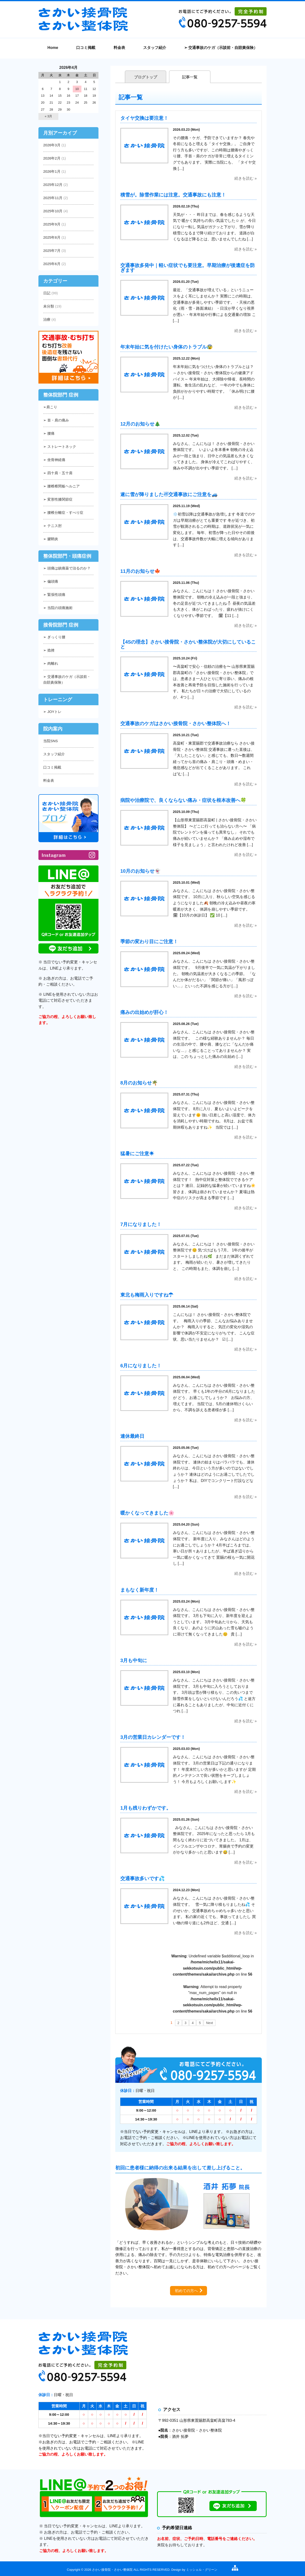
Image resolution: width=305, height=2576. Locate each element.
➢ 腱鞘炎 (50, 539)
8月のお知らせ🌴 (139, 1082)
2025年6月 (52, 264)
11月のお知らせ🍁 (140, 571)
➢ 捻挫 (49, 650)
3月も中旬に (133, 1660)
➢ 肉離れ (50, 663)
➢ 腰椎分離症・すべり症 (63, 512)
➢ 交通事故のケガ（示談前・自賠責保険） (220, 48)
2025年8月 (52, 237)
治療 (46, 319)
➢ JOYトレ (52, 712)
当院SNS (50, 741)
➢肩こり (50, 407)
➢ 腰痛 (49, 433)
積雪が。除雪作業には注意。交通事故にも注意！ (173, 194)
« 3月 (48, 116)
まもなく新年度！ (139, 1590)
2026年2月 (52, 158)
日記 (46, 293)
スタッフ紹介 (154, 48)
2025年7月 (52, 251)
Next (209, 2023)
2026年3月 (52, 145)
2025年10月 (52, 211)
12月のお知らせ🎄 (140, 423)
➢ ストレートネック (59, 446)
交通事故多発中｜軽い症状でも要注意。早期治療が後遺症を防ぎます (187, 268)
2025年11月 (52, 198)
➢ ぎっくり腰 (54, 637)
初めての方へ (186, 2291)
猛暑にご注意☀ (137, 1153)
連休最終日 (132, 1436)
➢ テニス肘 (52, 526)
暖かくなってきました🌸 (147, 1513)
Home (53, 48)
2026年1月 (52, 171)
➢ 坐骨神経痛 (54, 460)
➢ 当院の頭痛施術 (58, 608)
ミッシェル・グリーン (201, 2569)
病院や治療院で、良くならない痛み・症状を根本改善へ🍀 (183, 800)
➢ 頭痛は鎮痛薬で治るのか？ (67, 568)
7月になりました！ (140, 1224)
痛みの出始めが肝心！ (144, 1012)
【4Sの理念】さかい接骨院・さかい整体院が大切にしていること (188, 644)
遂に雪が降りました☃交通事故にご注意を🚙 (169, 494)
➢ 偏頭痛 (50, 581)
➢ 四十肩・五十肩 (58, 473)
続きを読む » (245, 178)
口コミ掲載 (85, 48)
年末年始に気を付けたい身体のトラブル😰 (166, 346)
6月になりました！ (140, 1365)
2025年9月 (52, 224)
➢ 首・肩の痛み (56, 420)
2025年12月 (52, 185)
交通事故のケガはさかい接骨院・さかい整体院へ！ (175, 723)
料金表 (119, 48)
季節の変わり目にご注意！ (149, 941)
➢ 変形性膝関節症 (58, 499)
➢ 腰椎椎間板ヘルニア (61, 486)
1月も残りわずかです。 (145, 1808)
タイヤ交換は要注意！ (144, 118)
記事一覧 (189, 77)
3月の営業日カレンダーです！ (152, 1737)
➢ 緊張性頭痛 (54, 594)
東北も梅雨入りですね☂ (146, 1294)
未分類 (48, 306)
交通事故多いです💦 (142, 1878)
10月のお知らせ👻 (140, 871)
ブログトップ (145, 77)
